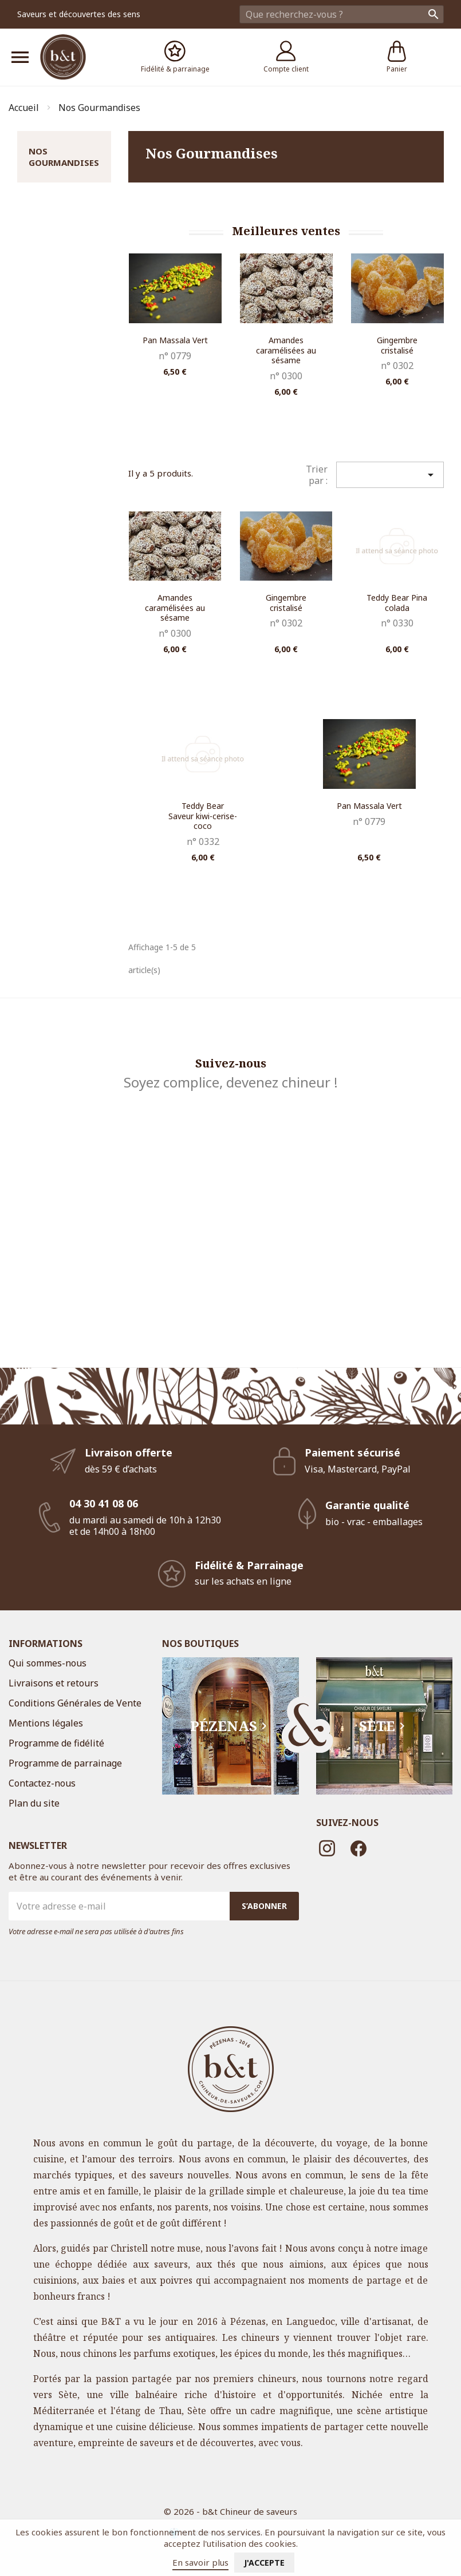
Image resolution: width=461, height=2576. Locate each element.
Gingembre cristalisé (397, 345)
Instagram (327, 1848)
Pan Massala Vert (175, 340)
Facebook (359, 1848)
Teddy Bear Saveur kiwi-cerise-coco (202, 815)
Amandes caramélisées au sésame (286, 350)
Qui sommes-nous (47, 1663)
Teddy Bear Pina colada (397, 602)
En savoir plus (200, 2562)
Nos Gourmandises (64, 156)
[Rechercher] (341, 14)
